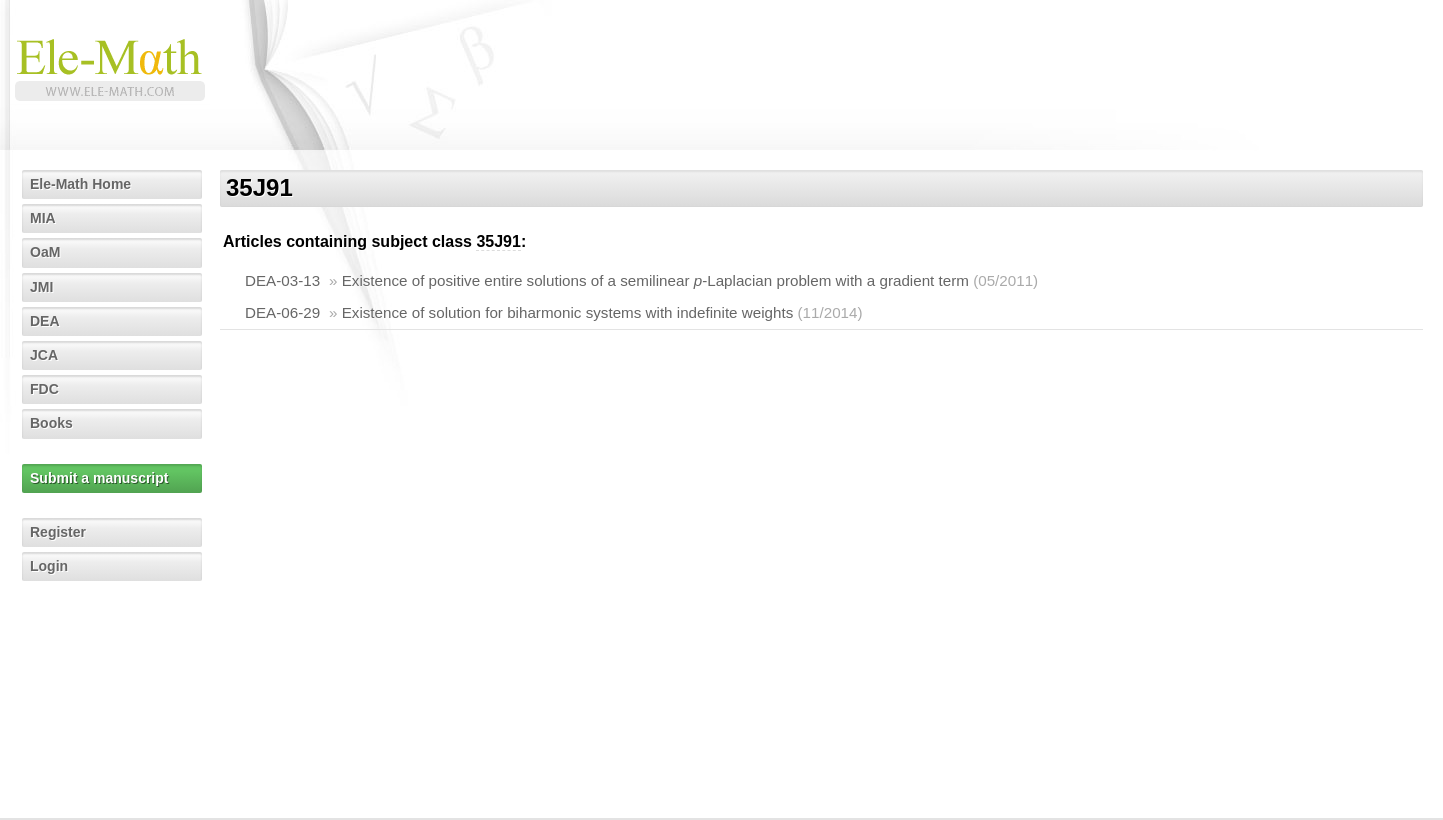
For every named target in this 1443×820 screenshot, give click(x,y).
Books (51, 423)
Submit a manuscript (99, 478)
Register (58, 532)
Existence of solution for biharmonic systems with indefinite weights (568, 312)
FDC (44, 389)
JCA (44, 355)
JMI (41, 287)
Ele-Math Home (80, 184)
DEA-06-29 (282, 312)
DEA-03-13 (282, 280)
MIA (43, 218)
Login (49, 566)
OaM (45, 252)
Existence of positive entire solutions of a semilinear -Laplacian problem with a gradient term (655, 280)
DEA (45, 321)
